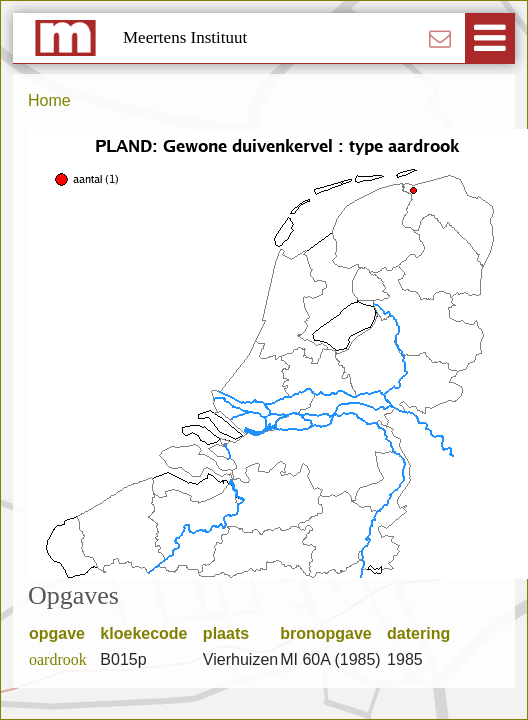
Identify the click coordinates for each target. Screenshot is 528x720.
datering (425, 633)
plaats (233, 633)
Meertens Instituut (185, 37)
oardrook (58, 659)
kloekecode (150, 633)
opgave (63, 633)
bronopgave (332, 633)
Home (49, 100)
